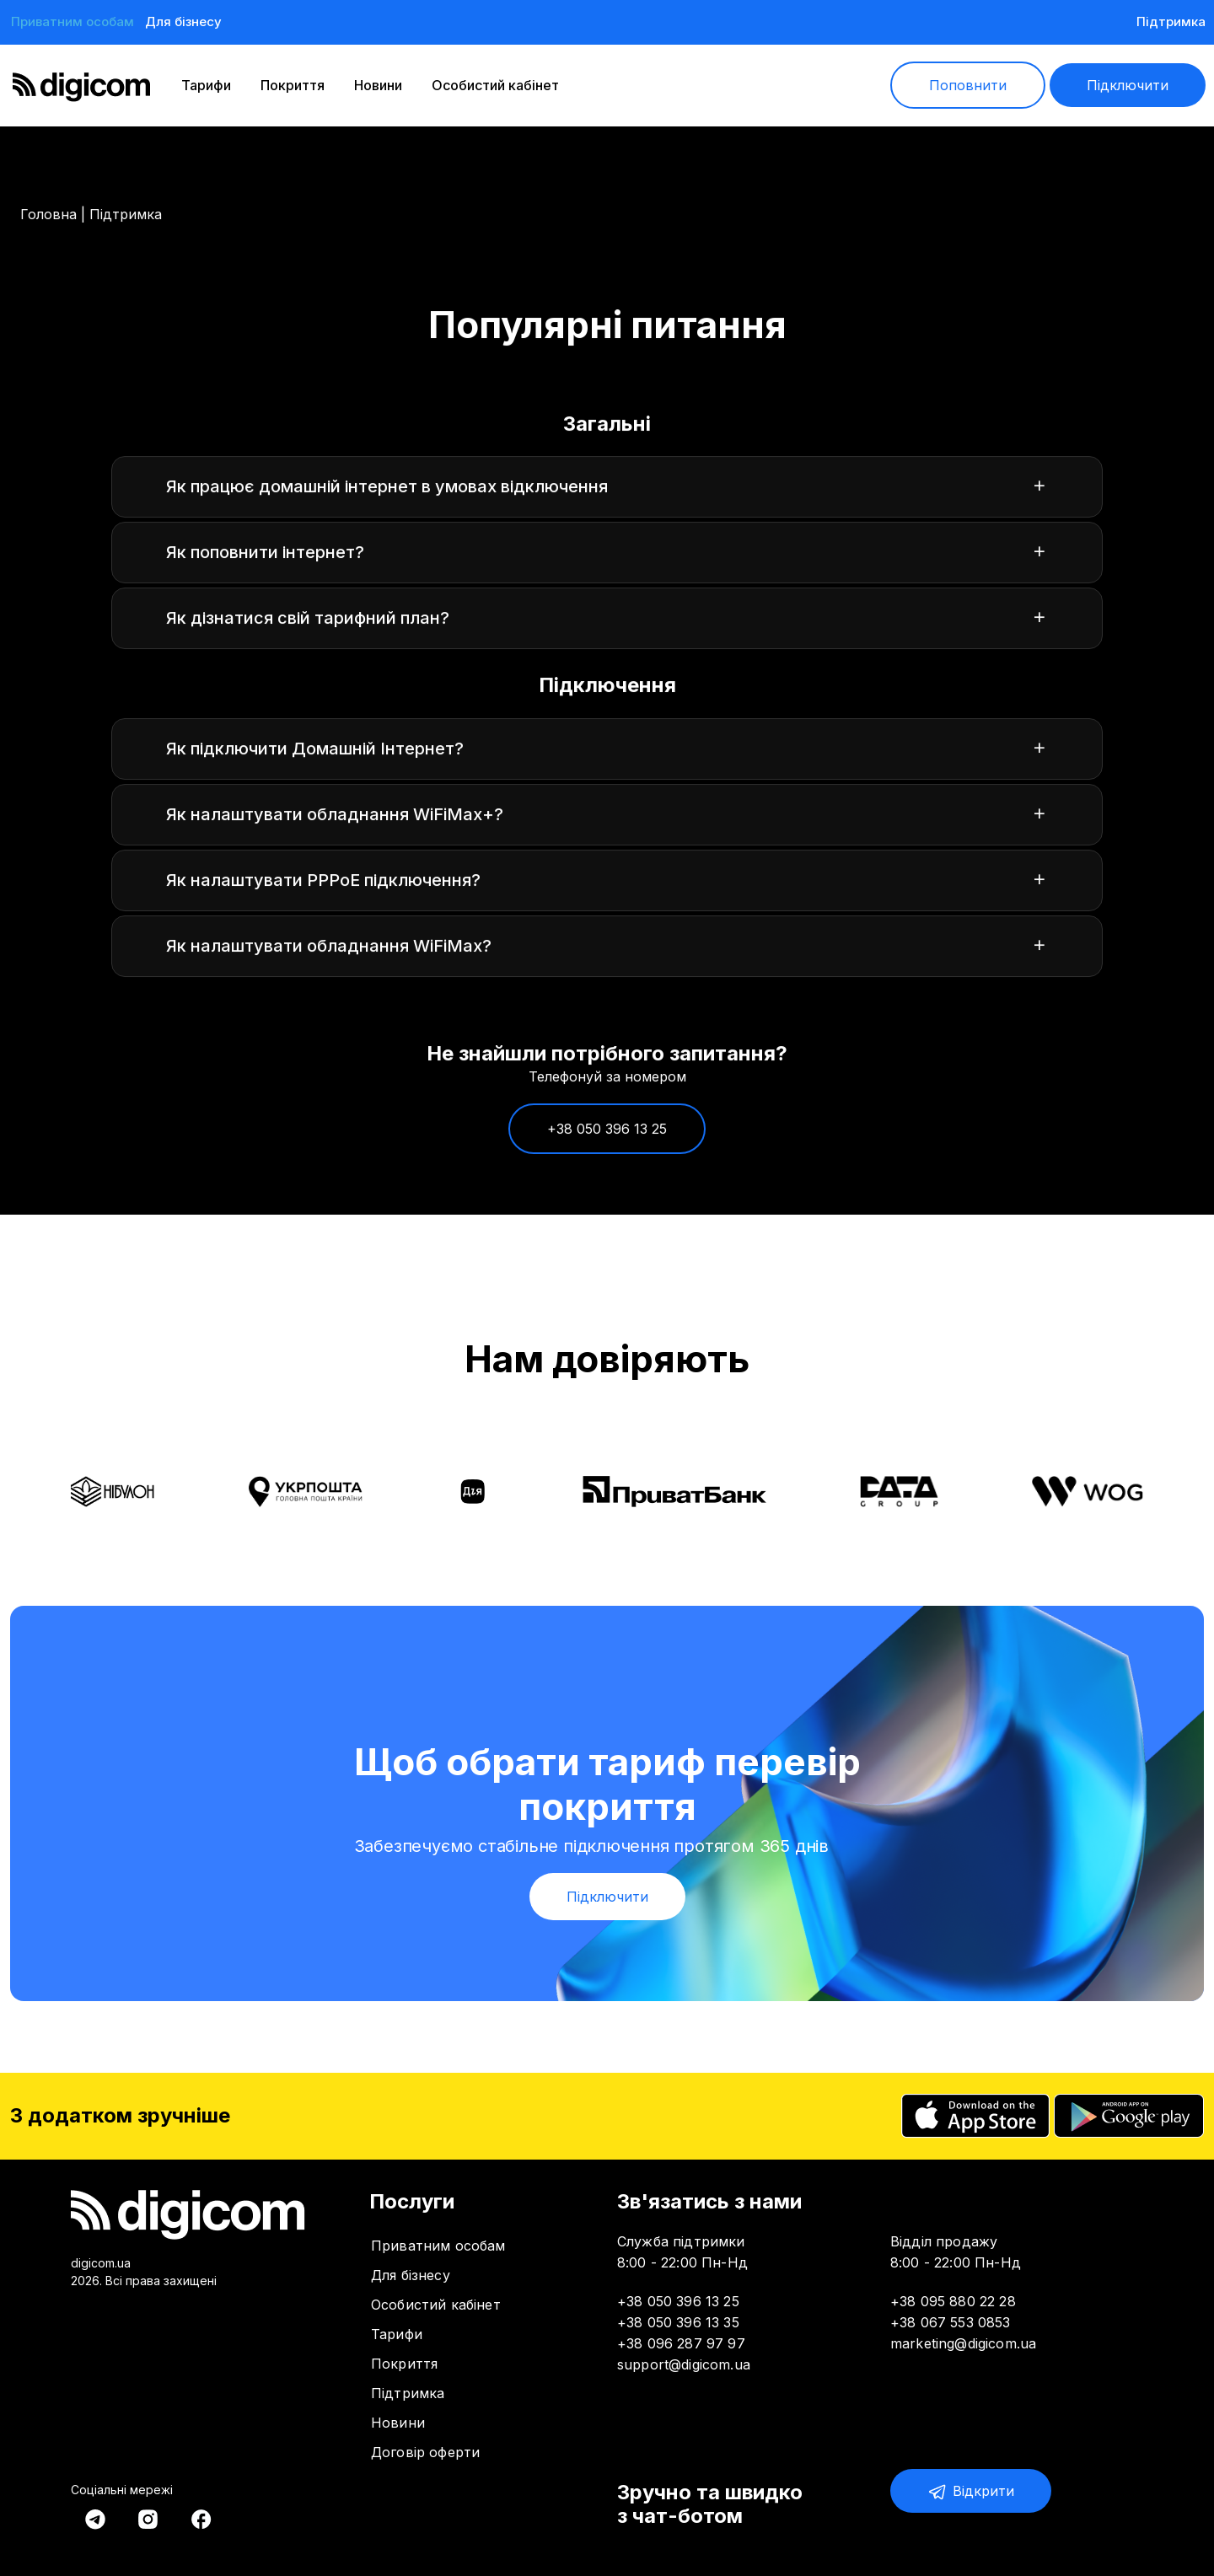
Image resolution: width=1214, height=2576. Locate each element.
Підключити (1127, 85)
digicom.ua (101, 2263)
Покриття (293, 85)
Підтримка (1171, 21)
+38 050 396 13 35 (678, 2322)
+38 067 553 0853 (950, 2322)
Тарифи (206, 85)
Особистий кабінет (495, 85)
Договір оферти (425, 2452)
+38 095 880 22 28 (953, 2301)
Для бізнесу (183, 21)
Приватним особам (72, 21)
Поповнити (968, 85)
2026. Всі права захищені (144, 2280)
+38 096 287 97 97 (681, 2343)
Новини (378, 85)
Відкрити (970, 2492)
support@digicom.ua (683, 2364)
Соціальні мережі (122, 2489)
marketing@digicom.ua (963, 2343)
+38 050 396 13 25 (607, 1139)
